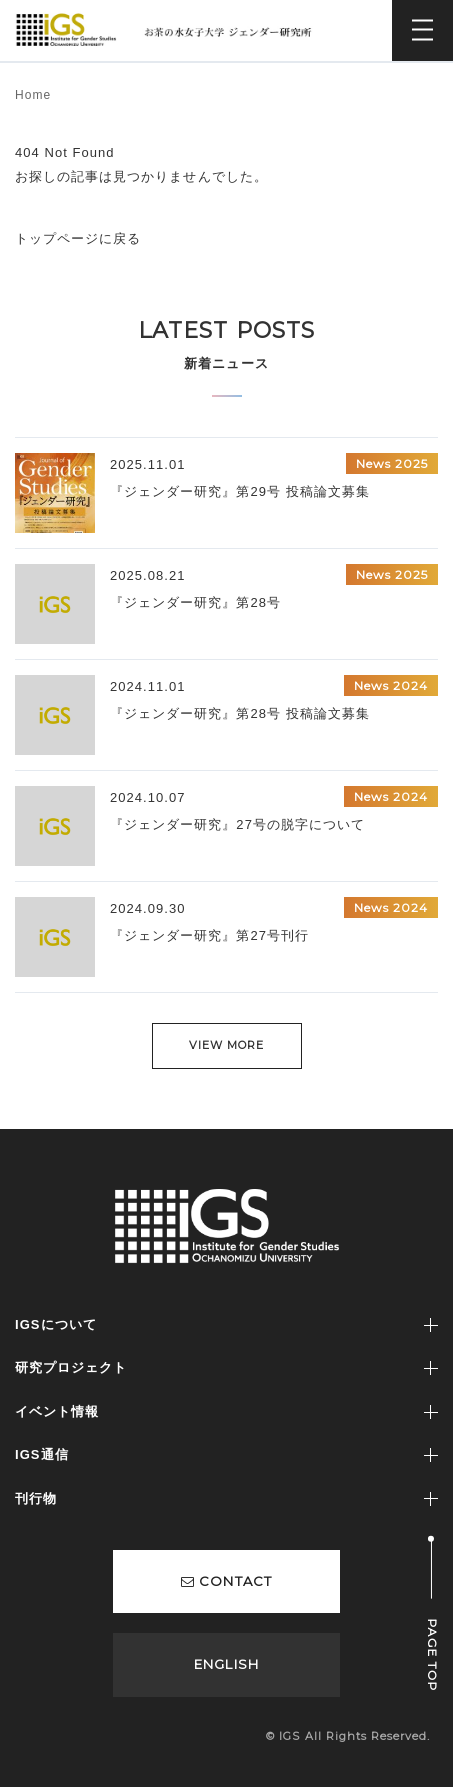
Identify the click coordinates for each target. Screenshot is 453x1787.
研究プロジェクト (71, 1367)
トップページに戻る (78, 238)
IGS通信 (42, 1454)
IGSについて (56, 1324)
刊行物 (36, 1498)
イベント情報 (57, 1411)
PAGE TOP (432, 1655)
